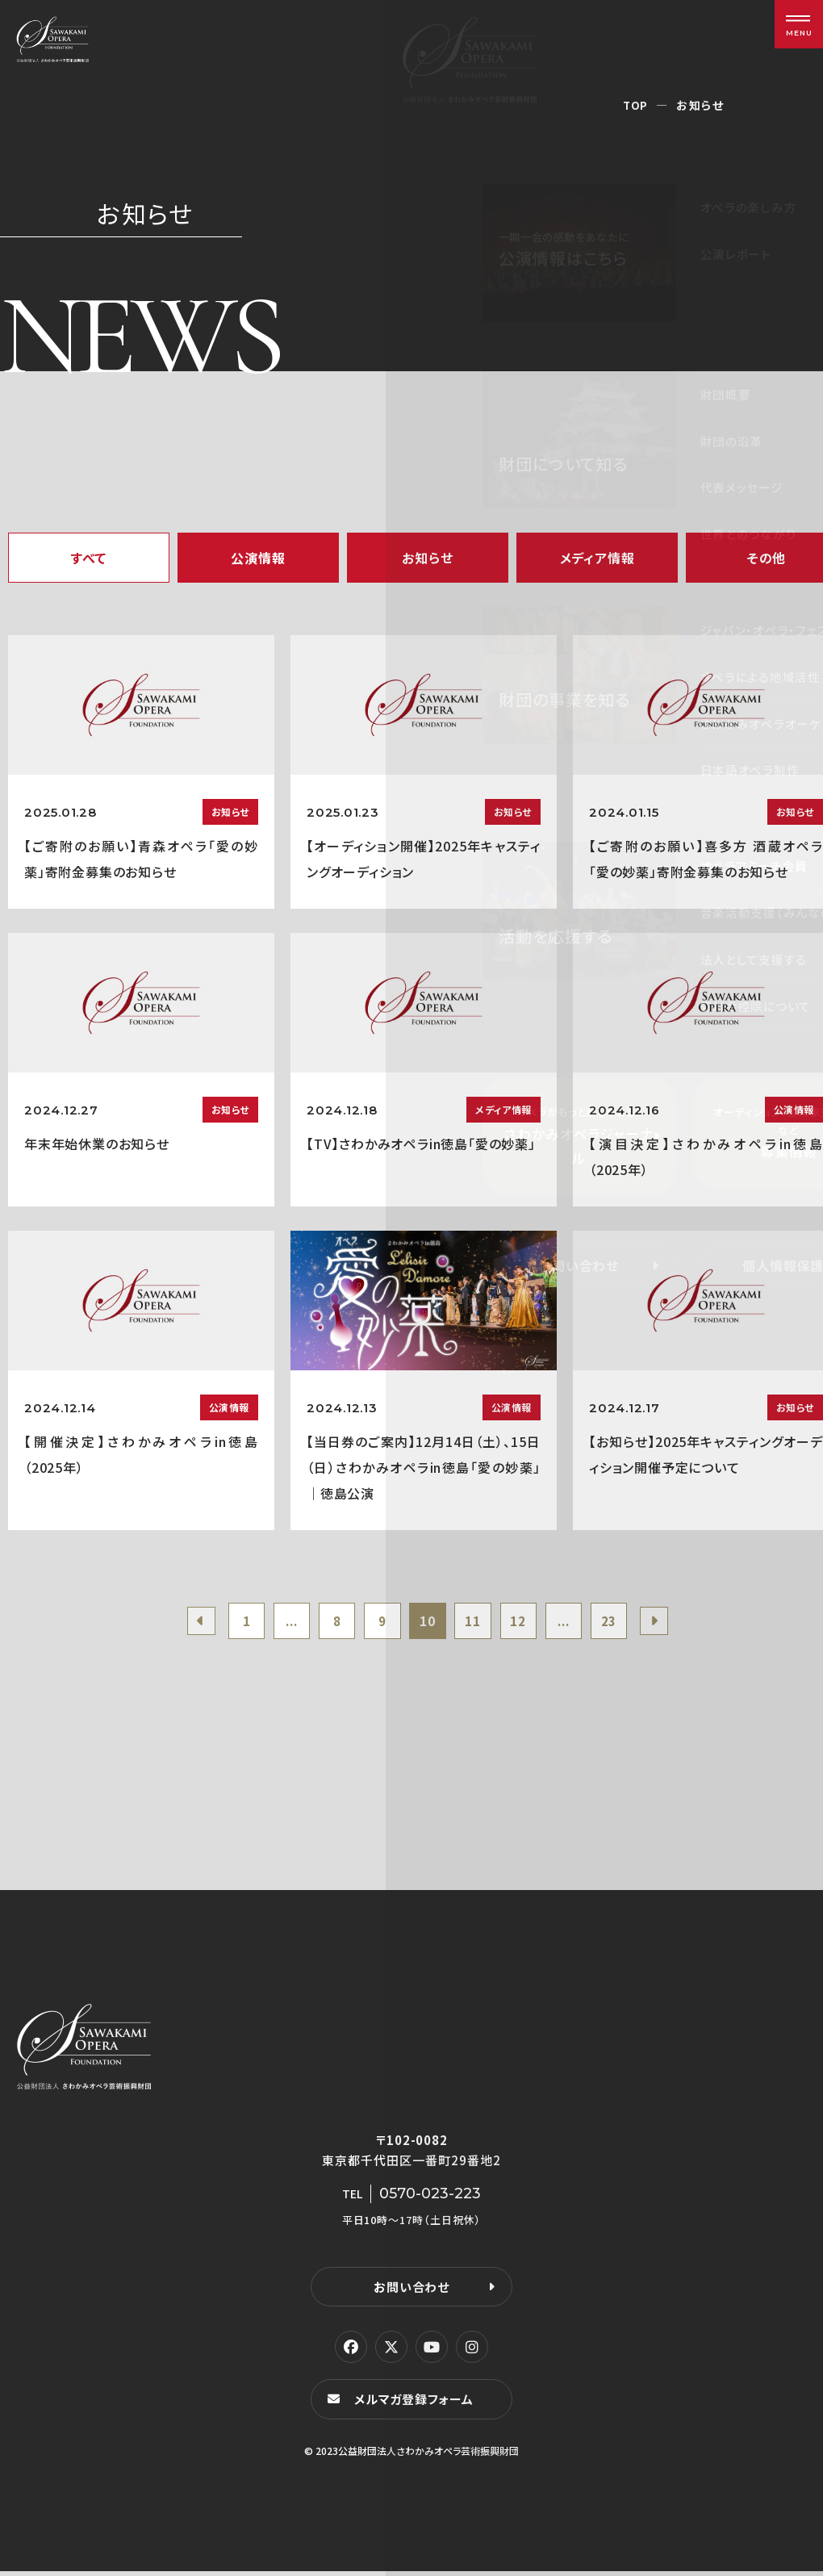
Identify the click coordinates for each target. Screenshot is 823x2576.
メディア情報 (597, 557)
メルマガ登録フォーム (416, 2403)
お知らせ (427, 557)
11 (477, 1623)
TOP (635, 105)
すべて (89, 557)
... (280, 1623)
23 (624, 1623)
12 (526, 1623)
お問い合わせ (411, 2290)
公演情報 (258, 557)
